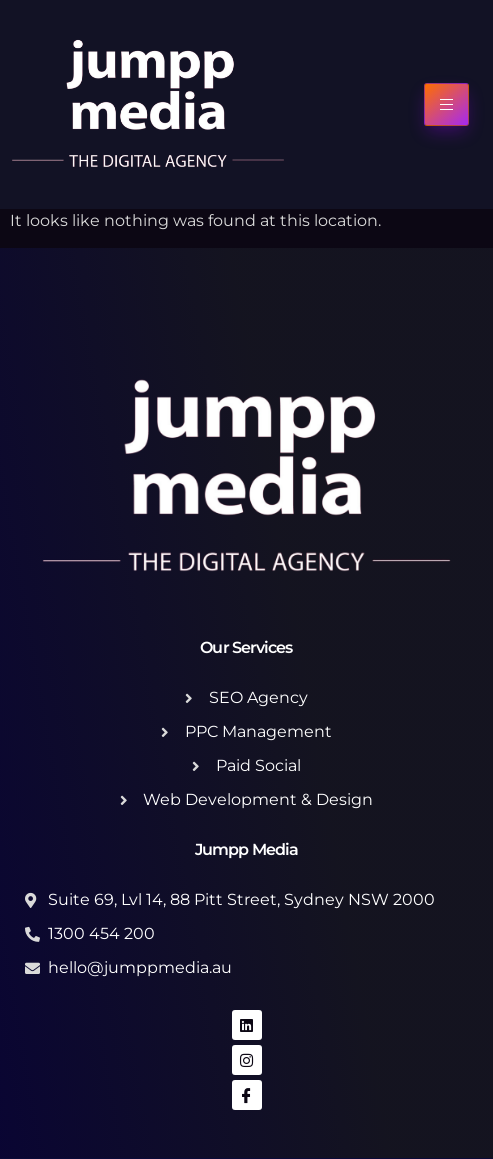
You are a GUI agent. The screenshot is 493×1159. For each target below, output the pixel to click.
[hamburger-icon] (446, 104)
